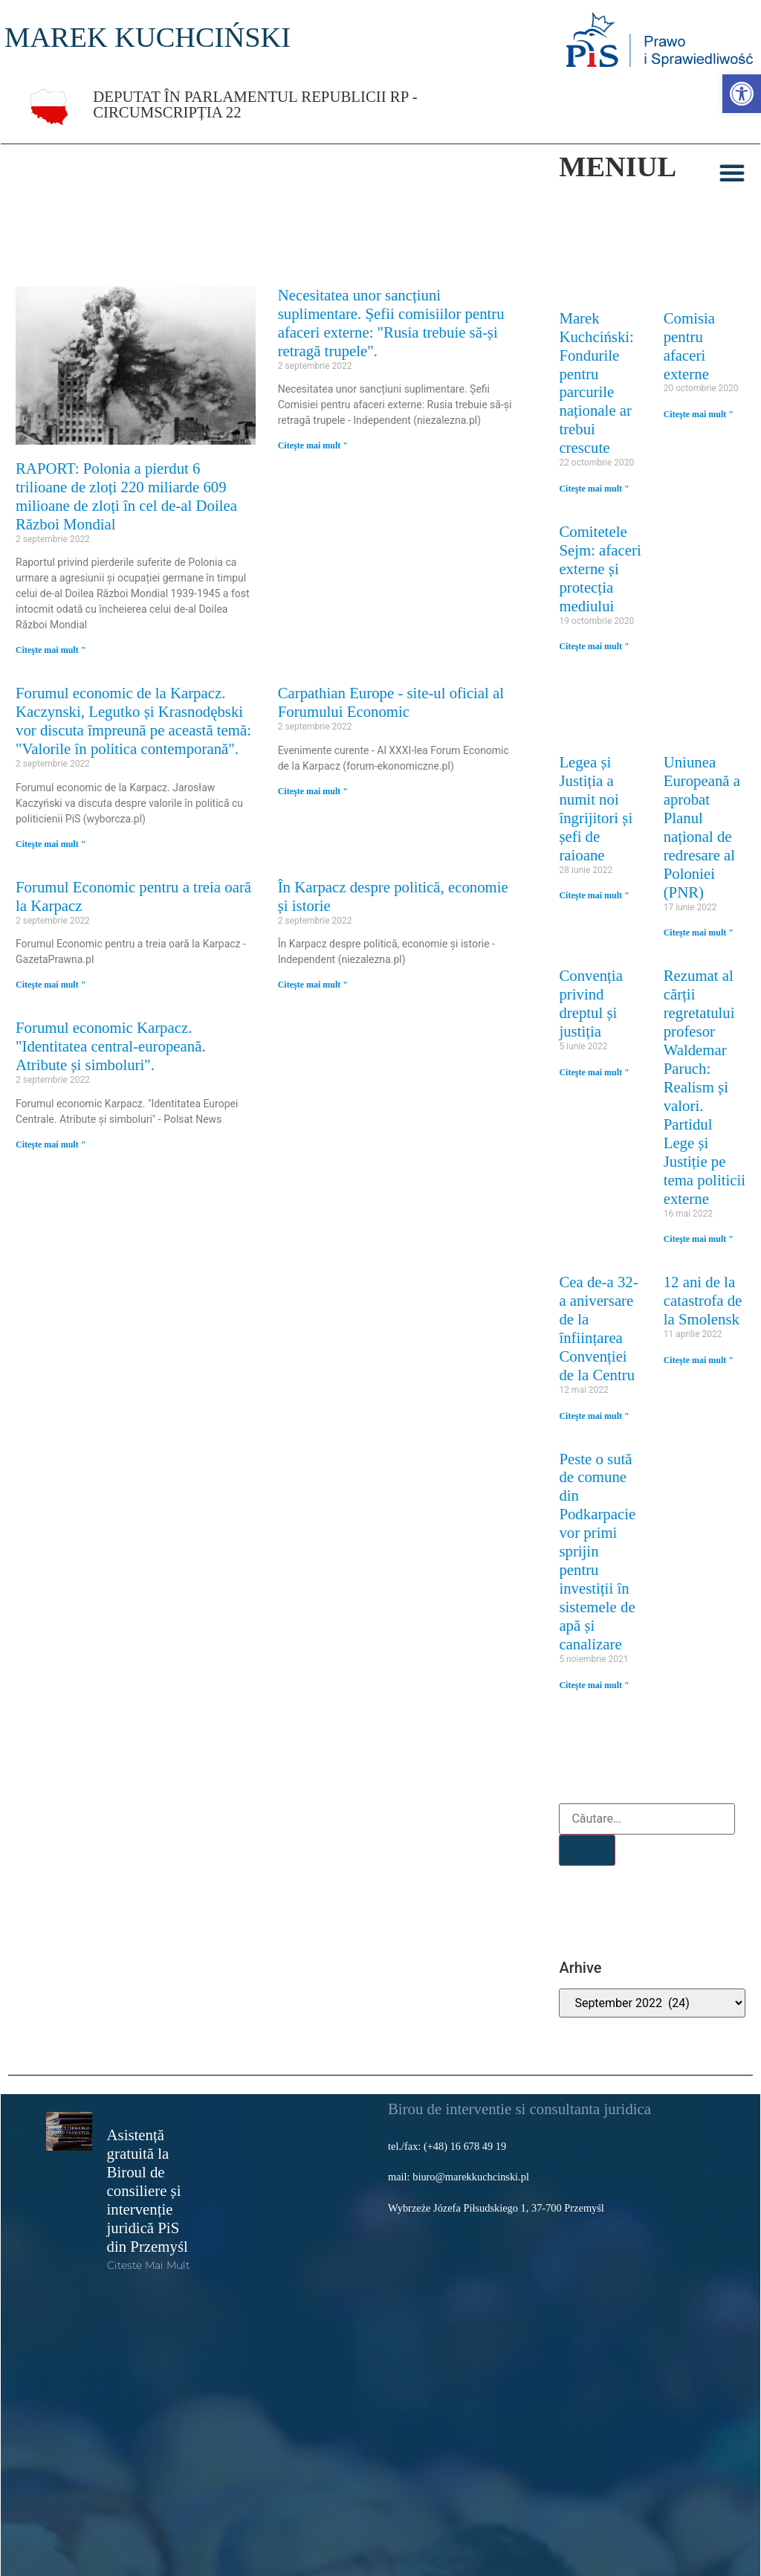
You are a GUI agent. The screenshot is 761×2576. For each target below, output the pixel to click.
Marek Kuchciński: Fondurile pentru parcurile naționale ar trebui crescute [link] (596, 383)
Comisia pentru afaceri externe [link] (689, 345)
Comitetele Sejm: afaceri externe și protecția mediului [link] (600, 568)
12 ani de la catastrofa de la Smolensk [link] (703, 1300)
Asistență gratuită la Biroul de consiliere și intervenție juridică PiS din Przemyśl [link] (147, 2190)
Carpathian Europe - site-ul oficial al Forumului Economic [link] (391, 702)
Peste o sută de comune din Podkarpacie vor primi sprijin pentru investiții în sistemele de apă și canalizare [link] (597, 1551)
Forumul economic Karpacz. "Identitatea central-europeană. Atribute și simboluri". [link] (111, 1046)
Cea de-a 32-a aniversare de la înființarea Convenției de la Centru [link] (598, 1328)
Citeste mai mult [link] (148, 2265)
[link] (741, 93)
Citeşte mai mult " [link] (50, 650)
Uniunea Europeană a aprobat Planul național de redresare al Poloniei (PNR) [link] (702, 827)
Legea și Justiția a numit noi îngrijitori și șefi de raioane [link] (595, 808)
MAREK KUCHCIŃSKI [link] (147, 37)
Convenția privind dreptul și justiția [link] (590, 1003)
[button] (732, 172)
